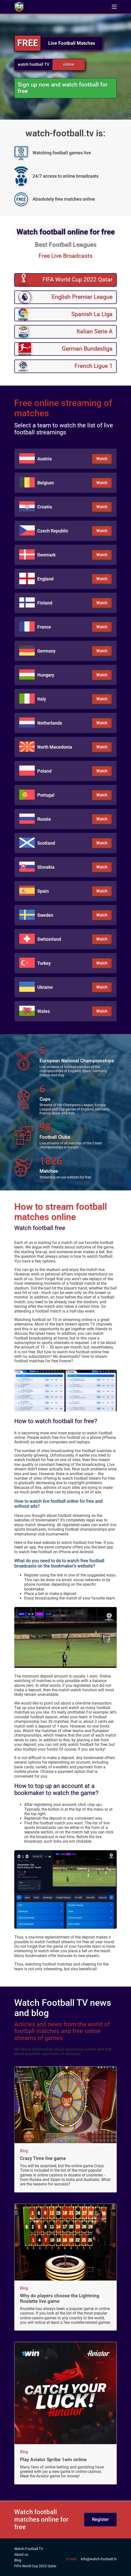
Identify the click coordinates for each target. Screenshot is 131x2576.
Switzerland (49, 939)
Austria (44, 458)
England (45, 578)
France (44, 626)
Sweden (45, 915)
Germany (46, 651)
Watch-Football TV (28, 2549)
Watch (102, 458)
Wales (43, 1011)
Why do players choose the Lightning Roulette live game (59, 2298)
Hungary (45, 675)
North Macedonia (54, 747)
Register (100, 2519)
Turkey (44, 963)
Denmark (46, 554)
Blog (24, 2151)
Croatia (44, 506)
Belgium (45, 482)
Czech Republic (52, 530)
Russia (44, 819)
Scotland (46, 843)
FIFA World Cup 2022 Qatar (35, 2566)
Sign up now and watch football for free (63, 88)
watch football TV (33, 64)
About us (21, 2554)
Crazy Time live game (43, 2158)
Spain (43, 891)
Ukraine (45, 987)
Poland (44, 771)
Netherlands (49, 723)
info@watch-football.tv (99, 2559)
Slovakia (45, 867)
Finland (44, 602)
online (68, 64)
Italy (41, 699)
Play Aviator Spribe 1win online (53, 2459)
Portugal (45, 795)
